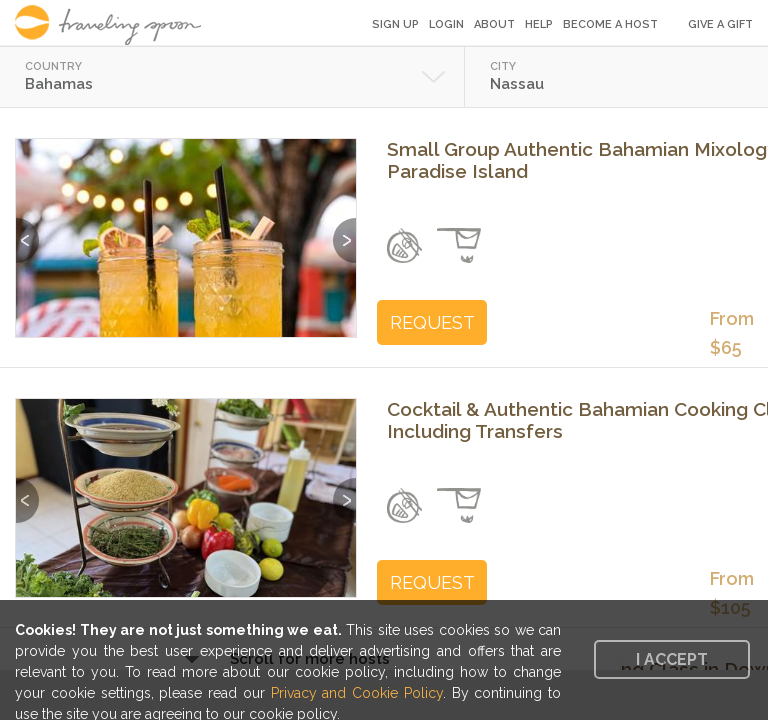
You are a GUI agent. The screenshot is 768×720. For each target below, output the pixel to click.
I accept (672, 659)
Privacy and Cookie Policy (357, 693)
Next (344, 230)
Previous (27, 230)
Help (539, 24)
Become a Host (610, 24)
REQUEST (432, 322)
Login (446, 24)
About (494, 24)
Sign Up (395, 24)
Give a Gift (720, 24)
